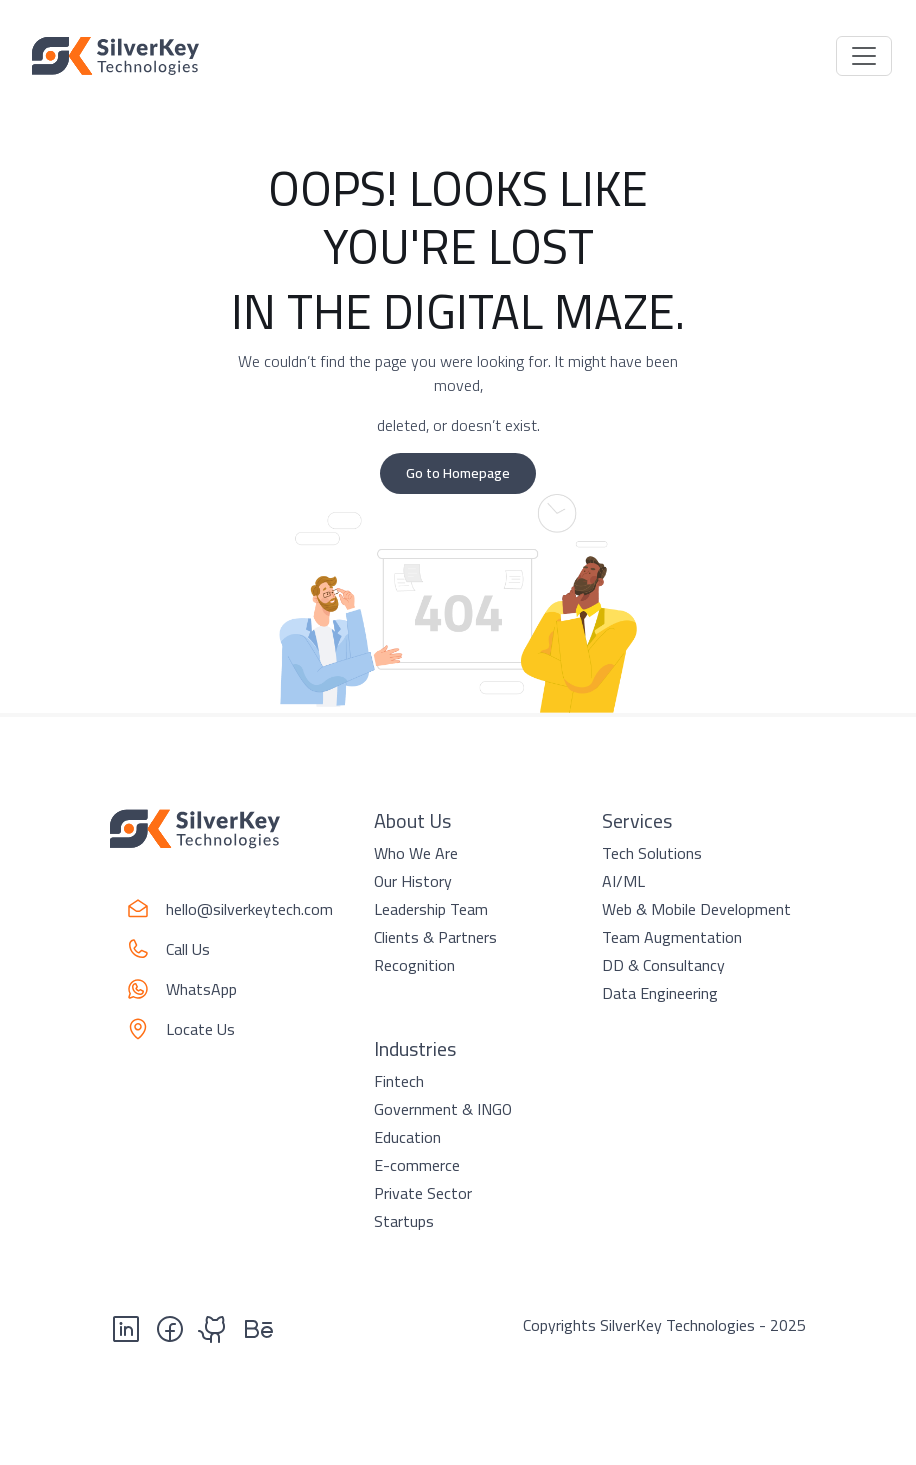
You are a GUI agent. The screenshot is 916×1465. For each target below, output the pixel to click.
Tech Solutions (652, 853)
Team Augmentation (672, 937)
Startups (404, 1221)
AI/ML (623, 881)
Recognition (414, 965)
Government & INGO (443, 1109)
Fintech (399, 1081)
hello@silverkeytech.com (249, 909)
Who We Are (416, 853)
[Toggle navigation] (864, 56)
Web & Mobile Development (696, 909)
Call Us (188, 949)
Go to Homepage (458, 473)
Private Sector (423, 1193)
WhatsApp (201, 989)
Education (407, 1137)
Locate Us (200, 1029)
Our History (413, 881)
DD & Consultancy (663, 965)
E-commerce (417, 1165)
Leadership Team (431, 909)
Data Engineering (660, 993)
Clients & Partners (435, 937)
